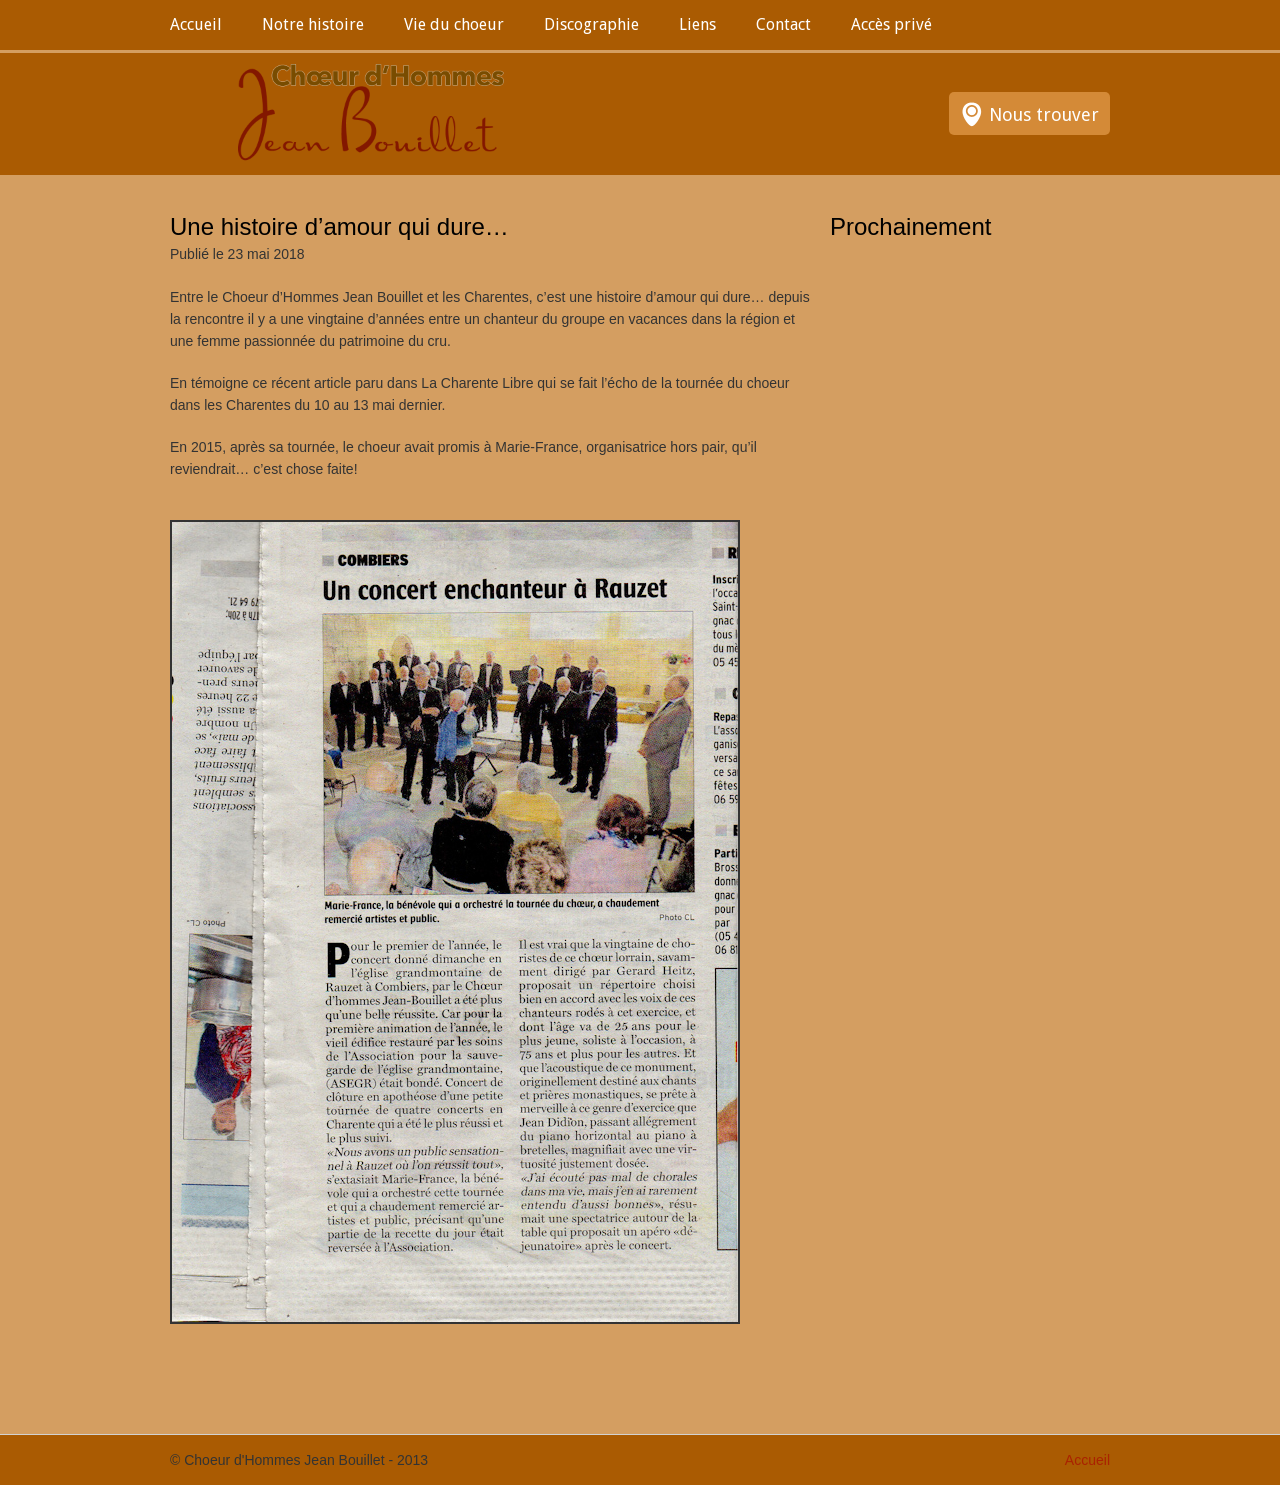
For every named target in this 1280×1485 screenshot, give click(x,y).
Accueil (196, 24)
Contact (783, 24)
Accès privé (891, 24)
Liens (697, 24)
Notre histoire (313, 24)
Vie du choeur (454, 24)
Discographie (591, 24)
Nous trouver (1044, 114)
